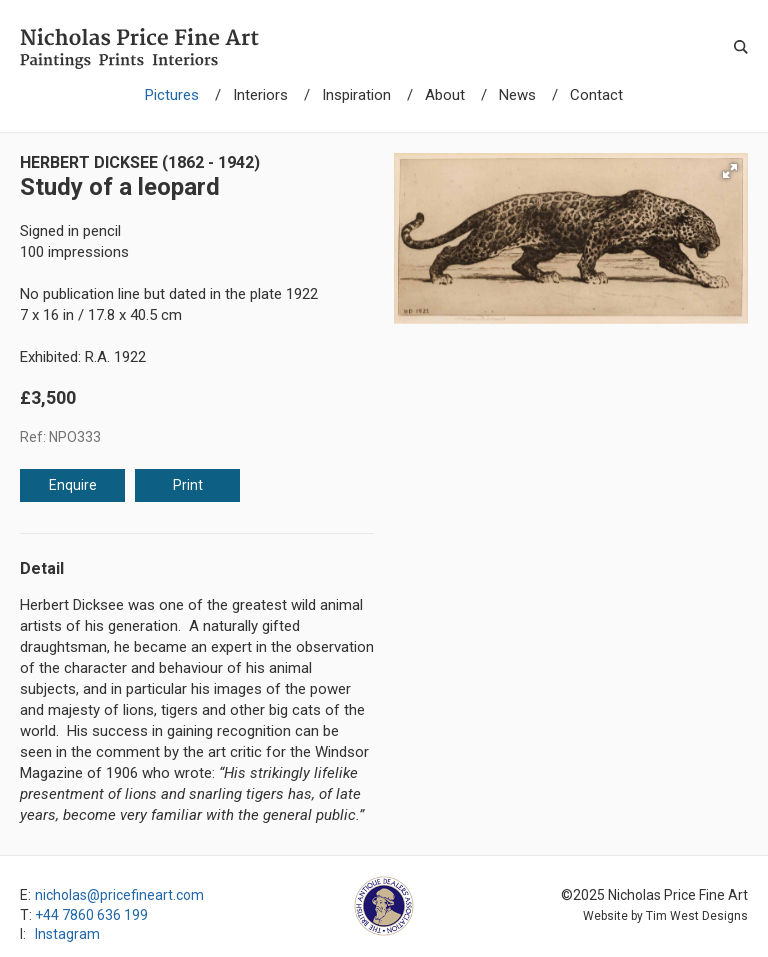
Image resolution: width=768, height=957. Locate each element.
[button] (730, 171)
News (517, 95)
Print (188, 485)
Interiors (260, 95)
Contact (596, 95)
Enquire (73, 485)
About (445, 95)
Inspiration (356, 95)
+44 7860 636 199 (91, 915)
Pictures (172, 95)
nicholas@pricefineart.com (119, 895)
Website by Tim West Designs (665, 916)
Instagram (67, 934)
